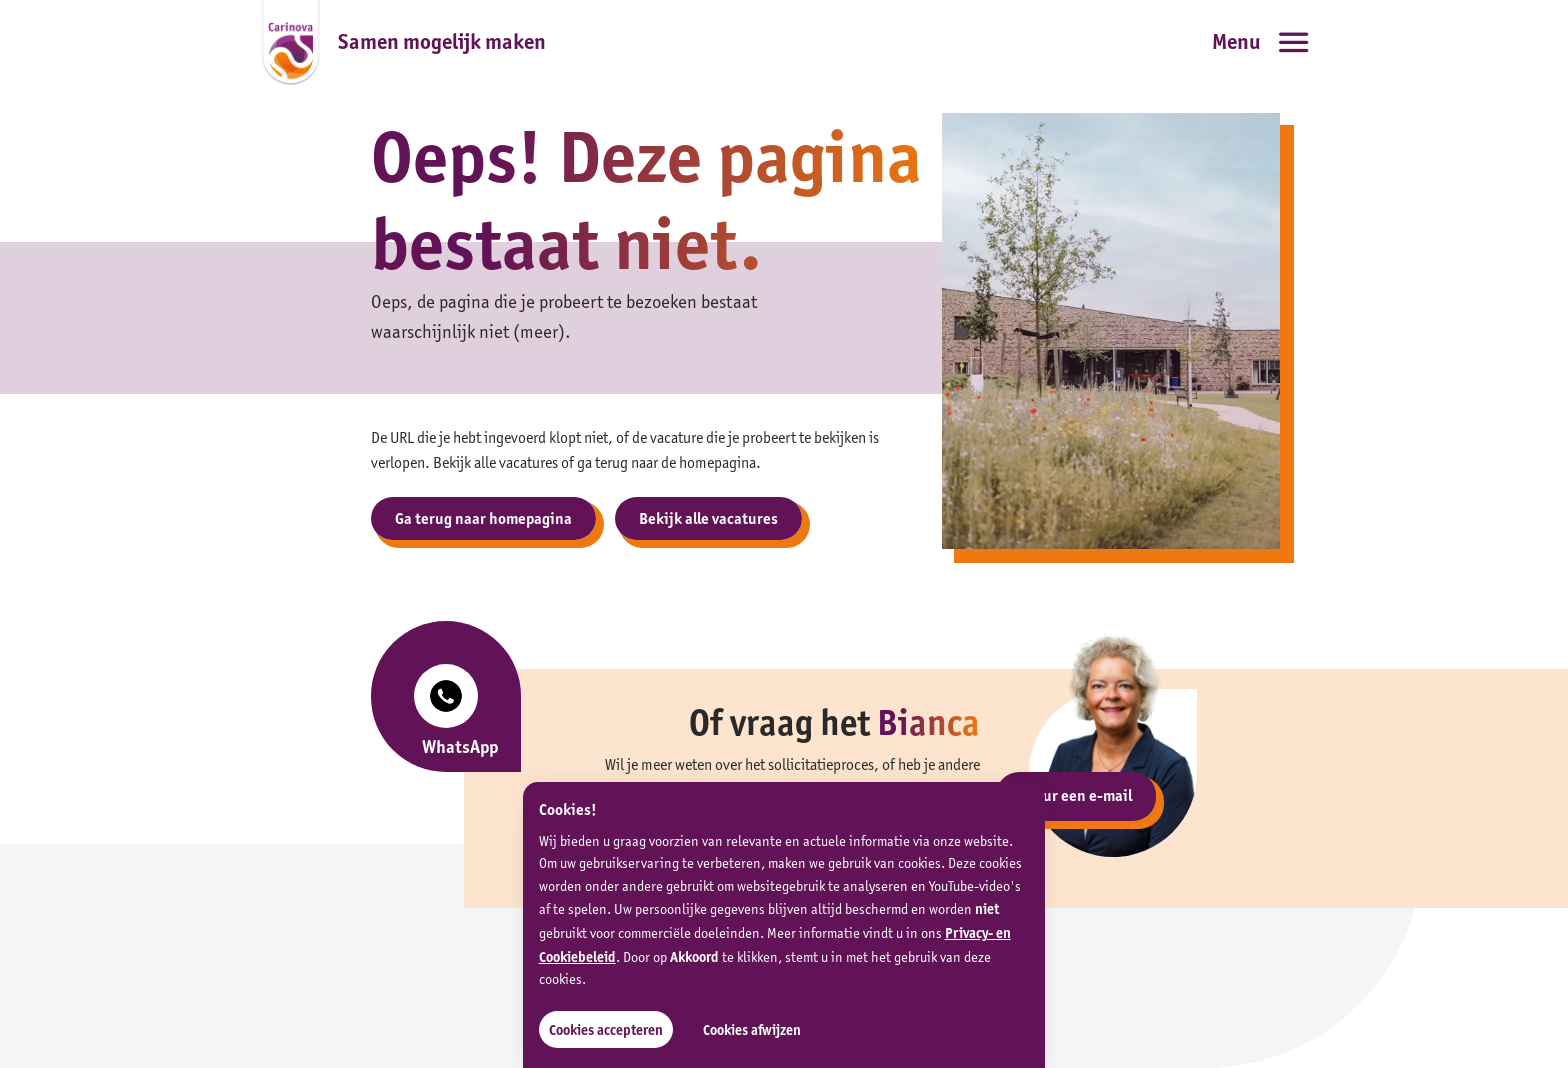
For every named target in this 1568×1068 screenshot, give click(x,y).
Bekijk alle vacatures (708, 518)
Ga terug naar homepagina (483, 518)
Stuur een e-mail (1076, 795)
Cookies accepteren (606, 1030)
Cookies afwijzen (752, 1030)
